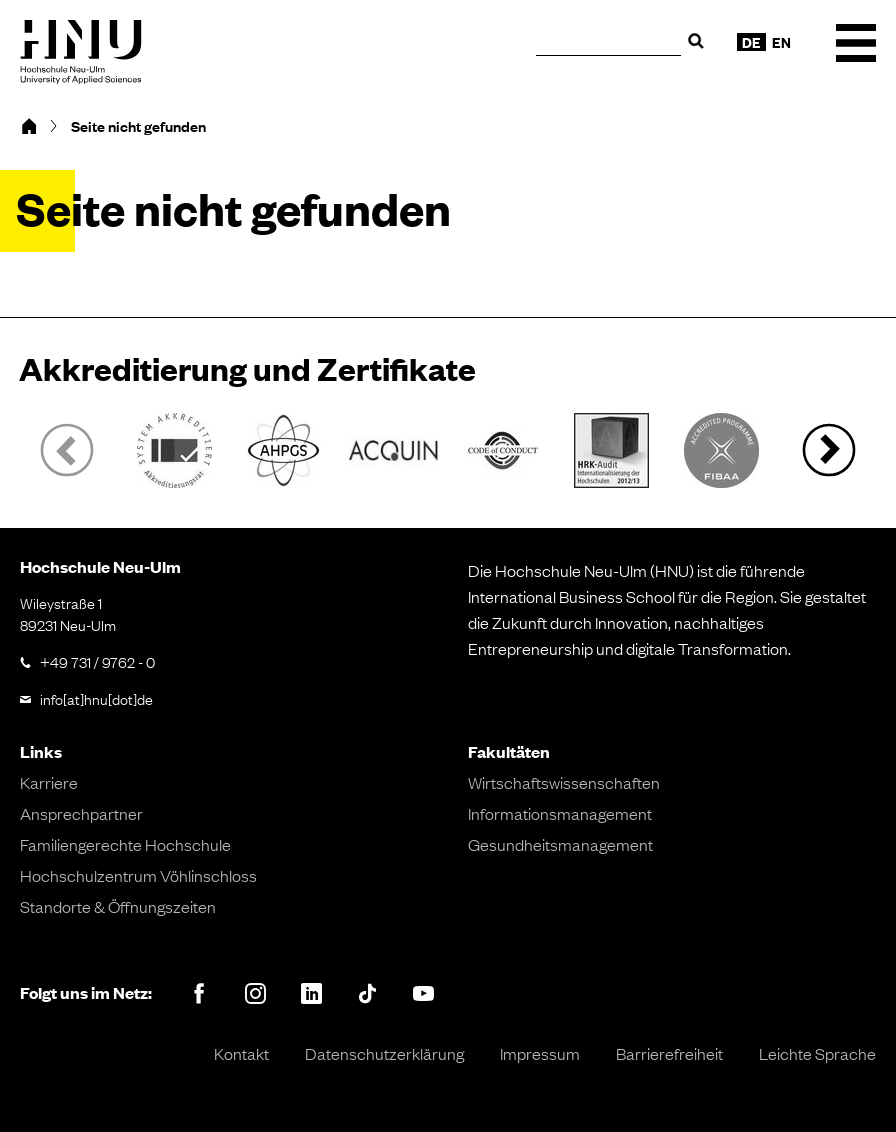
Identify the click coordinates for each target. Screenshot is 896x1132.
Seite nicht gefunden (138, 126)
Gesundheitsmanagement (560, 844)
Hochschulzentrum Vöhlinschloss (138, 875)
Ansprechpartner (81, 813)
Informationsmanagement (560, 813)
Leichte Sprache (817, 1053)
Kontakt (241, 1053)
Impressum (540, 1053)
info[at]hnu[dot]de (96, 698)
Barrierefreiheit (669, 1053)
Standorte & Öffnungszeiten (118, 906)
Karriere (49, 782)
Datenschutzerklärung (384, 1053)
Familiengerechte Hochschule (125, 844)
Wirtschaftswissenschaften (564, 782)
